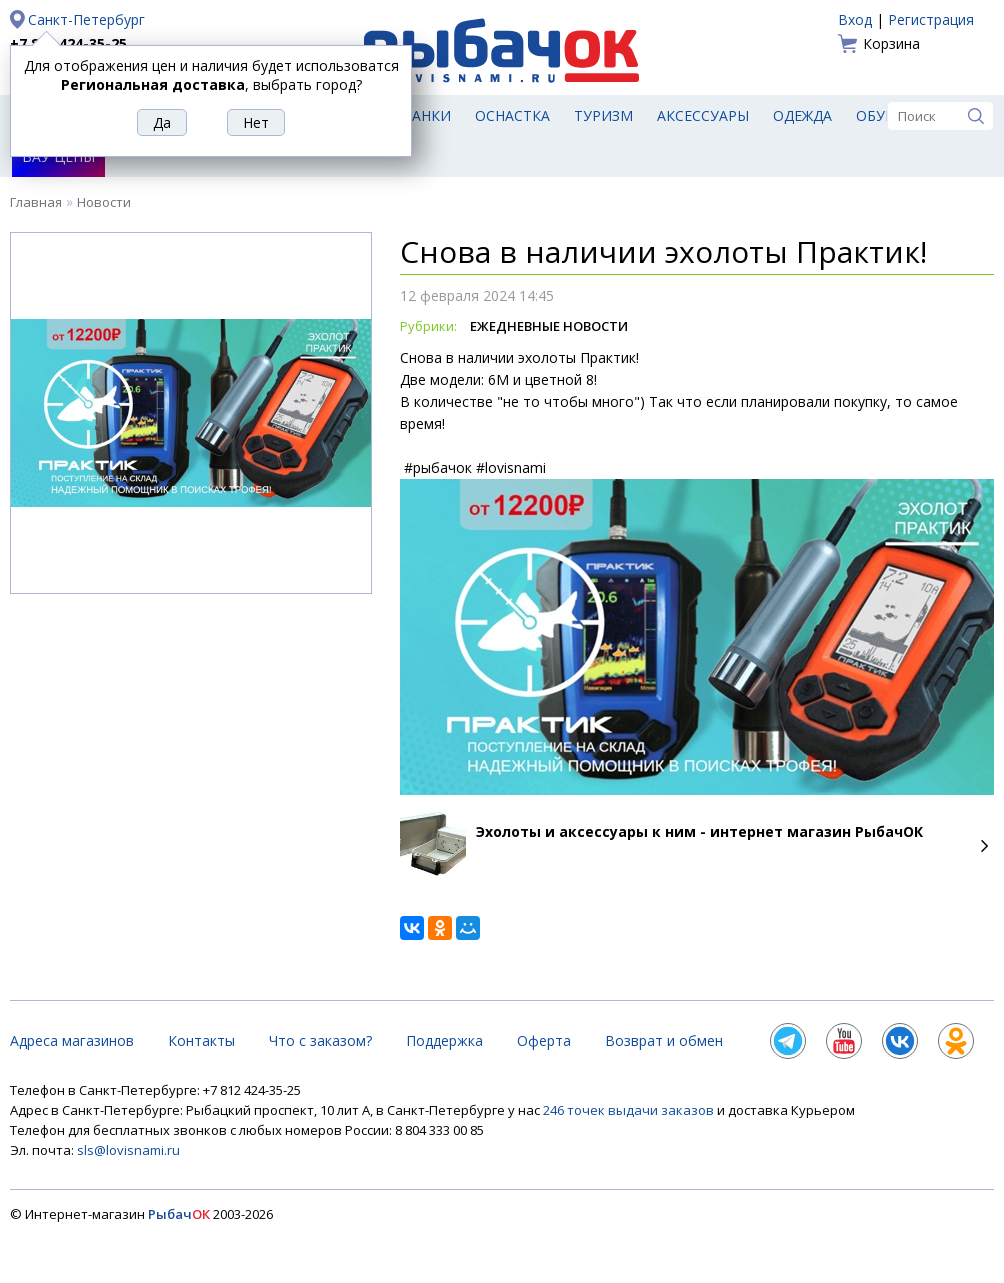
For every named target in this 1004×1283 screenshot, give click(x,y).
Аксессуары (703, 115)
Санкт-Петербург (86, 19)
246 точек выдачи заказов (630, 1110)
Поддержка (444, 1040)
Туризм (603, 115)
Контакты (201, 1040)
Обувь (880, 115)
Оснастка (512, 115)
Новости (104, 202)
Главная (36, 202)
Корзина (891, 43)
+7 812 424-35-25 (68, 43)
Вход (855, 19)
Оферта (544, 1040)
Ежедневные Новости (549, 326)
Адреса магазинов (72, 1040)
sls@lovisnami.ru (128, 1150)
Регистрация (931, 19)
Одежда (802, 115)
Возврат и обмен (664, 1040)
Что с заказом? (320, 1040)
